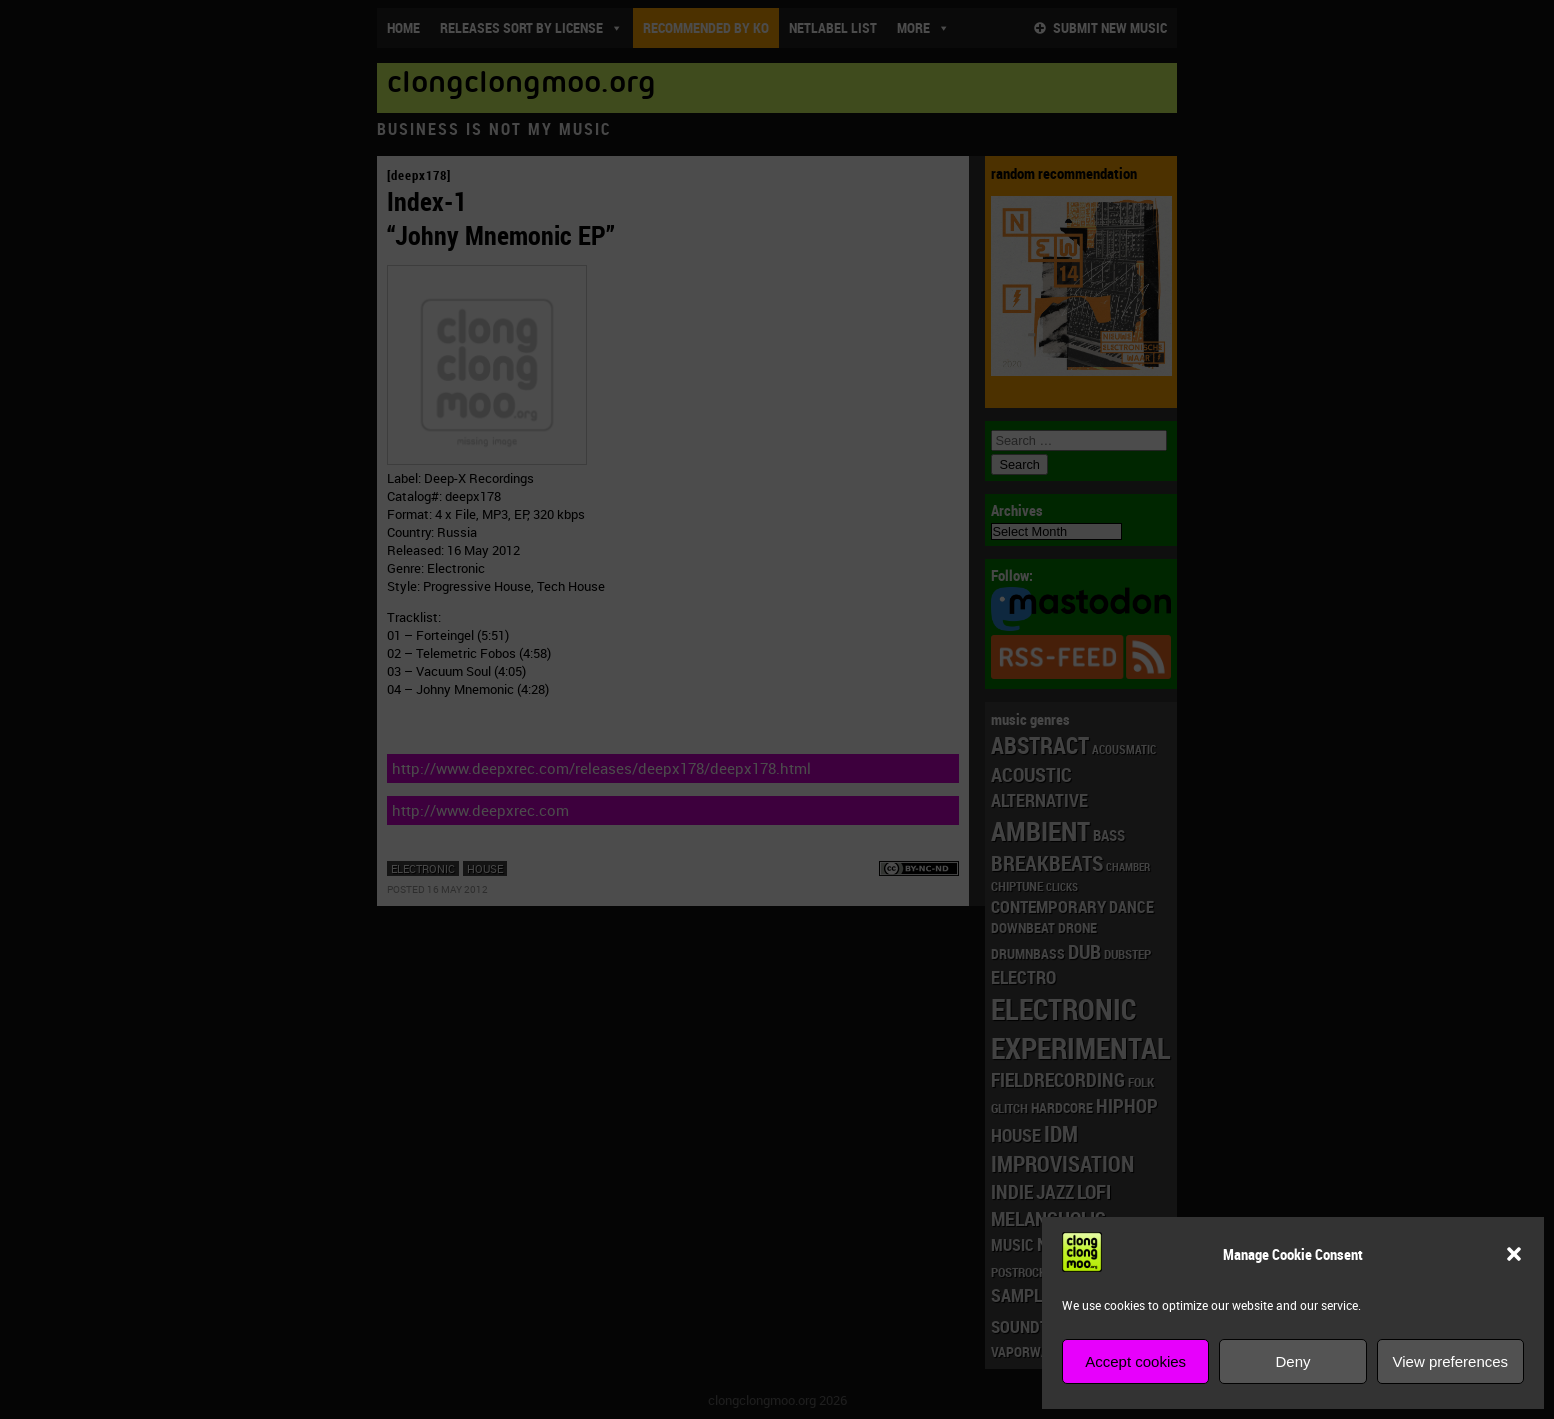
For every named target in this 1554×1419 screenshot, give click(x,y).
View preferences (1451, 1361)
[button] (1514, 1254)
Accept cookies (1135, 1361)
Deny (1292, 1361)
